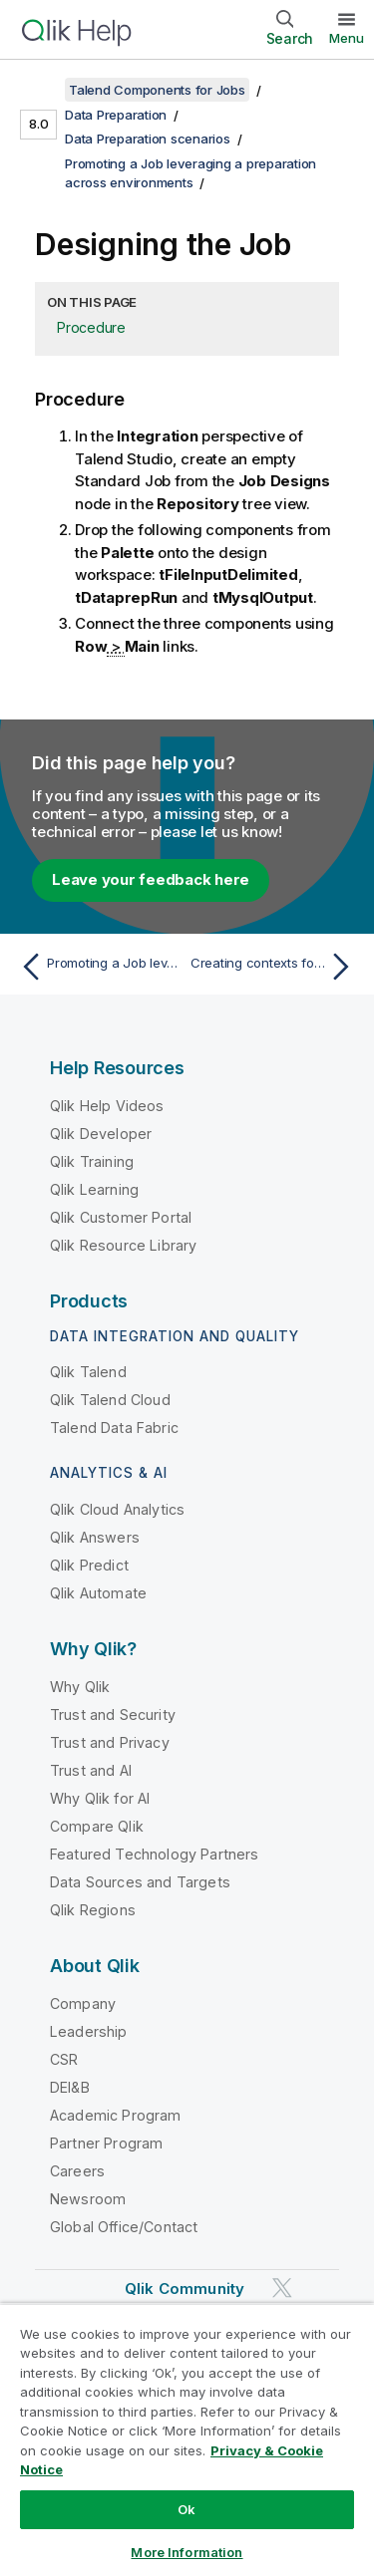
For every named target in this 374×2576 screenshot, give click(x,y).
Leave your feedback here (150, 879)
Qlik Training (92, 1161)
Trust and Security (113, 1714)
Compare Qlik (97, 1826)
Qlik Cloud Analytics (117, 1509)
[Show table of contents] (40, 90)
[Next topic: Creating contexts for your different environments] (274, 967)
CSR (64, 2059)
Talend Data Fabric (114, 1427)
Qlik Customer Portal (120, 1217)
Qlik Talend (88, 1371)
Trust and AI (91, 1770)
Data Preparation (116, 115)
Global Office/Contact (123, 2226)
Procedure (91, 327)
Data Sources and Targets (140, 1881)
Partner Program (106, 2143)
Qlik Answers (95, 1537)
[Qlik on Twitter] (282, 2287)
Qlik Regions (93, 1909)
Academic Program (116, 2115)
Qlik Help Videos (107, 1105)
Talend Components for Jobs (157, 90)
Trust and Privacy (110, 1742)
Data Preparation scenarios (147, 138)
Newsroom (88, 2198)
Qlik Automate (98, 1592)
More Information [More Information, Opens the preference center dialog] (186, 2552)
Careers (77, 2170)
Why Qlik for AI (100, 1798)
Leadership (89, 2031)
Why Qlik (80, 1686)
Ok (186, 2509)
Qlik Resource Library (123, 1245)
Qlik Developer (101, 1133)
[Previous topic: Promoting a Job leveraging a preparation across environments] (99, 967)
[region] (187, 2439)
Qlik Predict (89, 1565)
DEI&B (70, 2087)
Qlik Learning (94, 1189)
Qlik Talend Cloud (110, 1399)
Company (83, 2003)
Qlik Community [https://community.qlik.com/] (184, 2288)
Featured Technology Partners (154, 1854)
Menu (346, 38)
